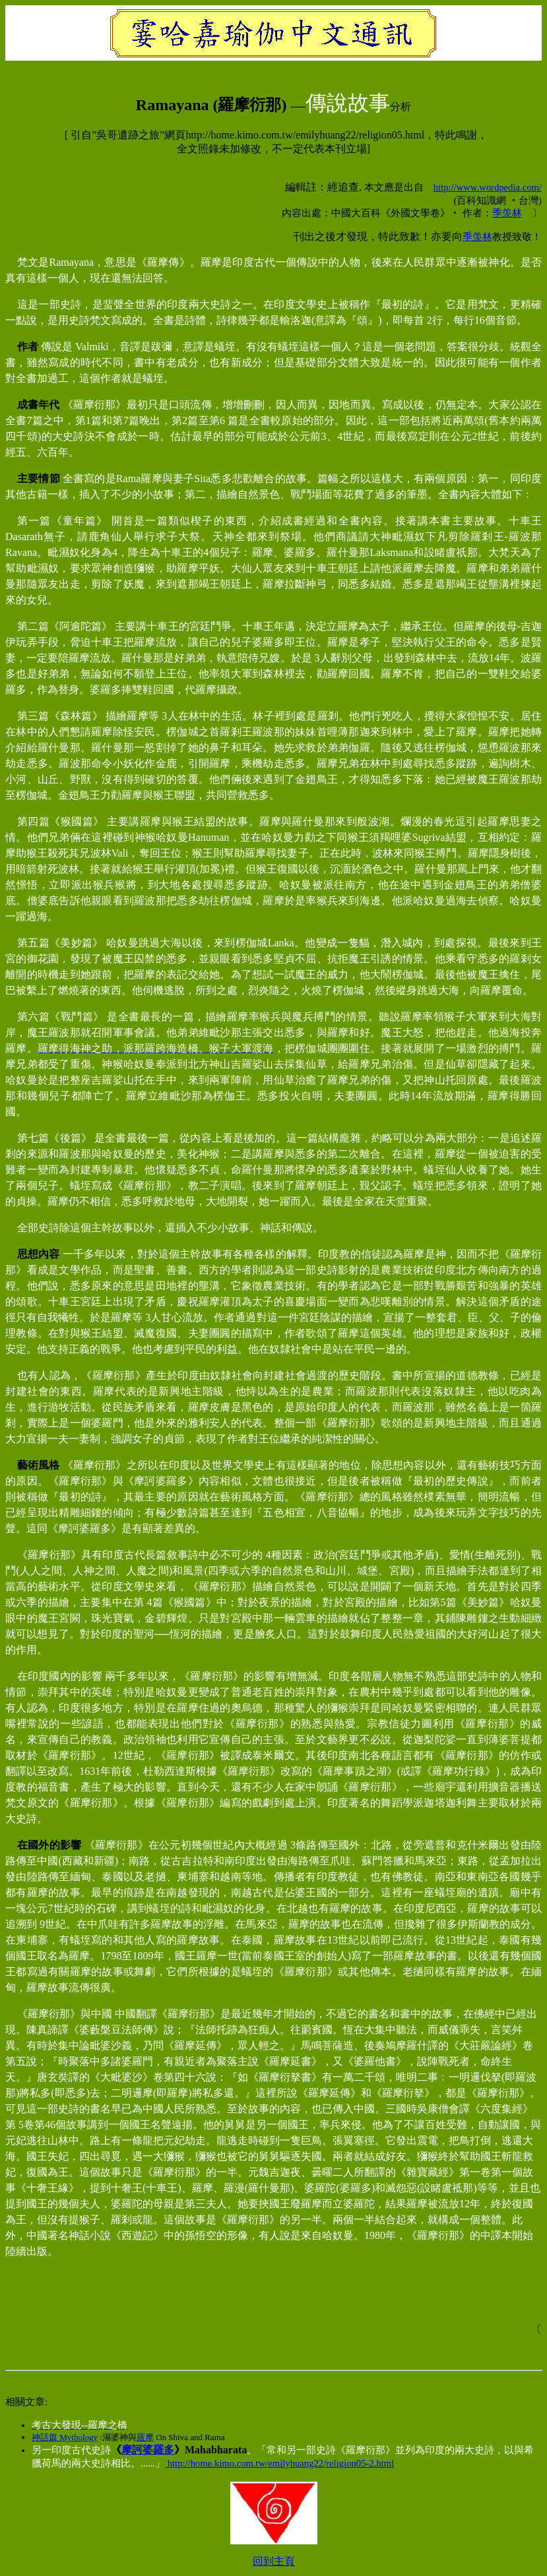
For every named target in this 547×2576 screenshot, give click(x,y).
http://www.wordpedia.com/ (488, 187)
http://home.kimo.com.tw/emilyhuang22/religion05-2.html (279, 2463)
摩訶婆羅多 (147, 2449)
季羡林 (507, 213)
